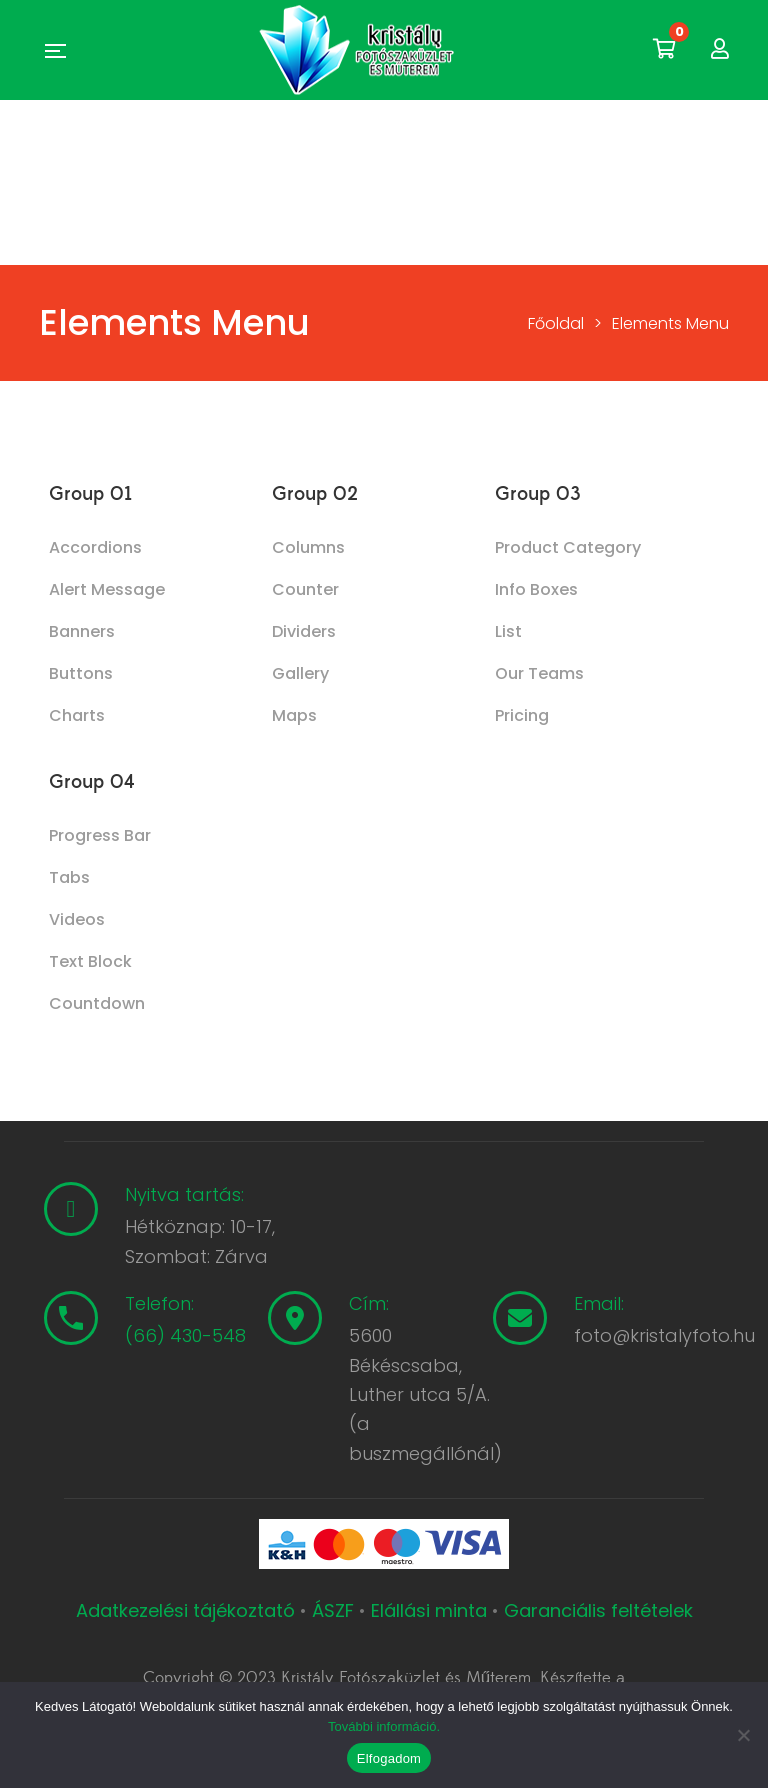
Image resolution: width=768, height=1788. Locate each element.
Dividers (304, 631)
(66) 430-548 (185, 1335)
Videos (77, 919)
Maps (294, 715)
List (508, 631)
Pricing (522, 715)
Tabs (69, 877)
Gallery (300, 673)
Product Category (568, 547)
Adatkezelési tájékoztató (188, 1610)
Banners (82, 631)
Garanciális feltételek (598, 1610)
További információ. (384, 1726)
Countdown (97, 1003)
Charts (77, 715)
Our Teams (539, 673)
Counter (305, 589)
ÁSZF (333, 1610)
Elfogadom (389, 1758)
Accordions (95, 547)
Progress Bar (100, 835)
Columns (308, 547)
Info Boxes (536, 589)
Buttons (81, 673)
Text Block (90, 961)
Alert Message (107, 589)
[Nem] (743, 1735)
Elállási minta (429, 1610)
